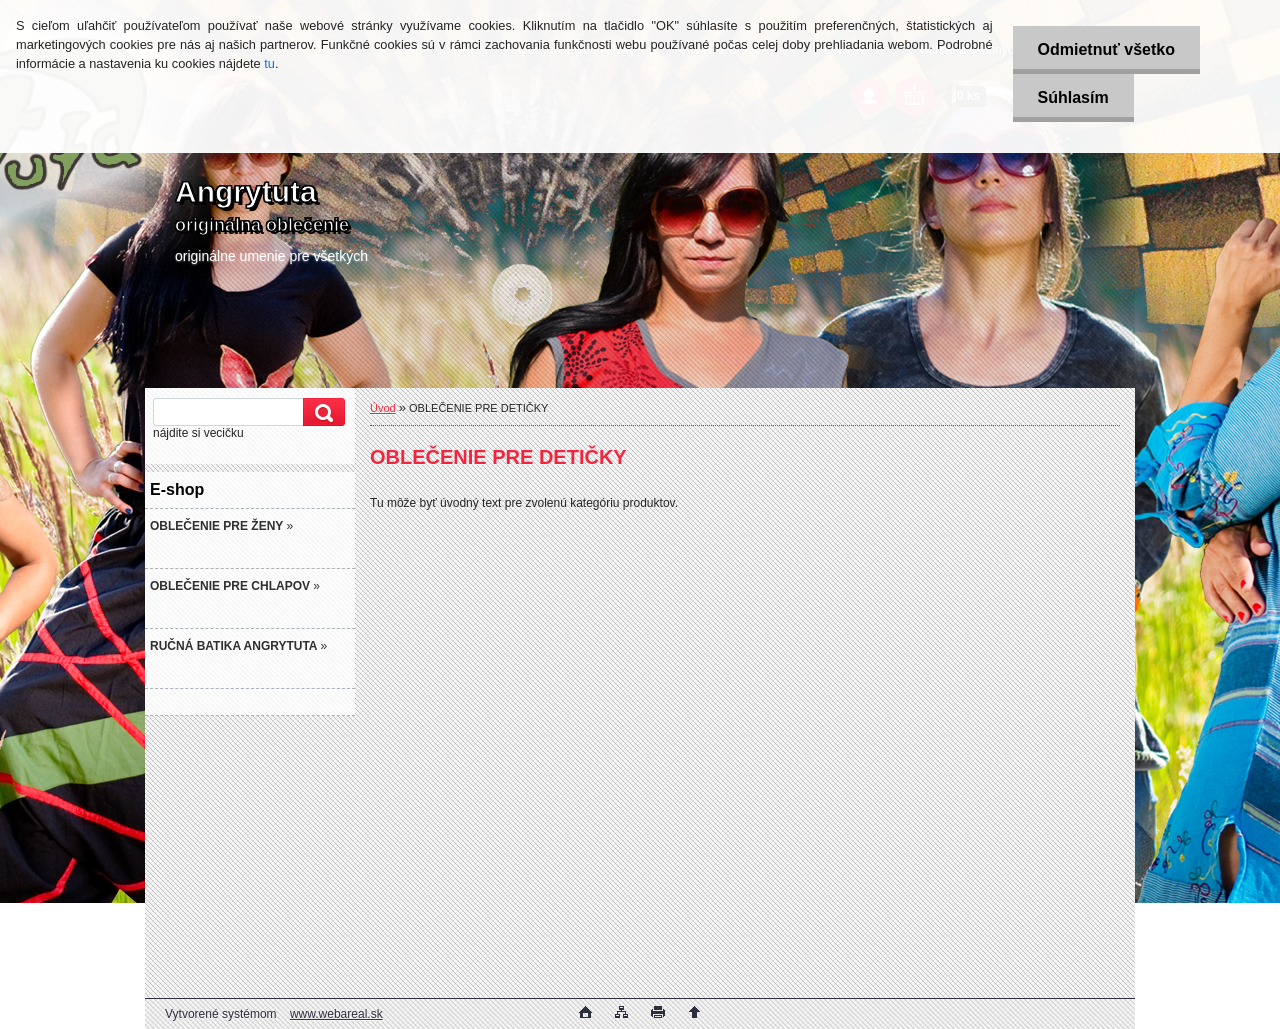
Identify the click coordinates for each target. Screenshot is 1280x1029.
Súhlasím (1073, 97)
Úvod (383, 408)
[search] (321, 412)
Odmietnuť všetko (1106, 49)
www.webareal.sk (336, 1014)
